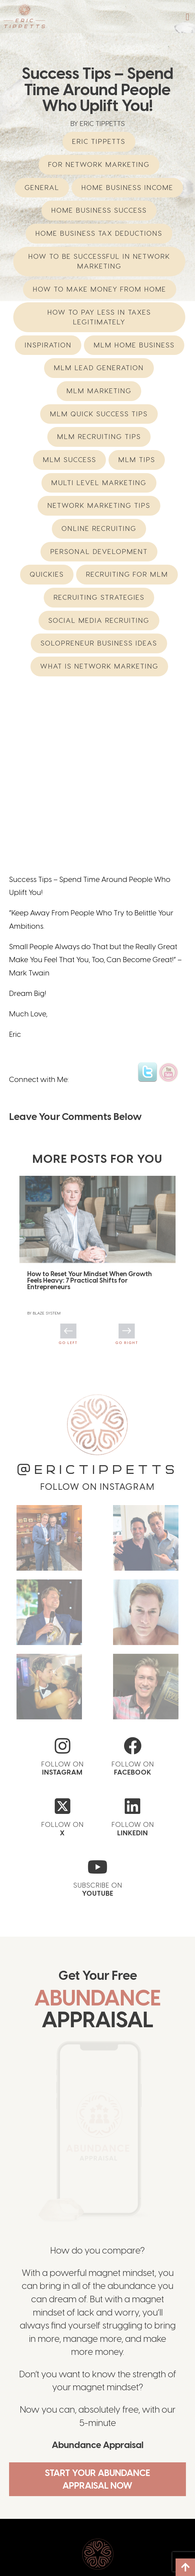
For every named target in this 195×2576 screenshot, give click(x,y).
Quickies (47, 574)
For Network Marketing (99, 164)
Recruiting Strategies (98, 597)
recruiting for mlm (127, 574)
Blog (108, 2553)
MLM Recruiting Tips (99, 437)
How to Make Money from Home (99, 289)
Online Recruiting (99, 528)
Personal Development (99, 551)
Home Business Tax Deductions (98, 233)
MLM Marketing (99, 391)
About (22, 2553)
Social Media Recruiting (98, 620)
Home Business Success (99, 210)
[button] (187, 16)
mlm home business (134, 345)
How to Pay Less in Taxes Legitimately (99, 317)
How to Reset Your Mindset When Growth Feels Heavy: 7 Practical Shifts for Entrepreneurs (89, 1196)
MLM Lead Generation (99, 368)
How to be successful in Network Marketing (99, 261)
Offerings (27, 2563)
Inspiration (48, 345)
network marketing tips (98, 505)
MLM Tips (136, 460)
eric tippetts (98, 141)
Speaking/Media (122, 2563)
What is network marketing (99, 666)
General (42, 187)
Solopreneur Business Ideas (98, 643)
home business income (127, 187)
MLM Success (69, 460)
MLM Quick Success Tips (99, 414)
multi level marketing (98, 483)
